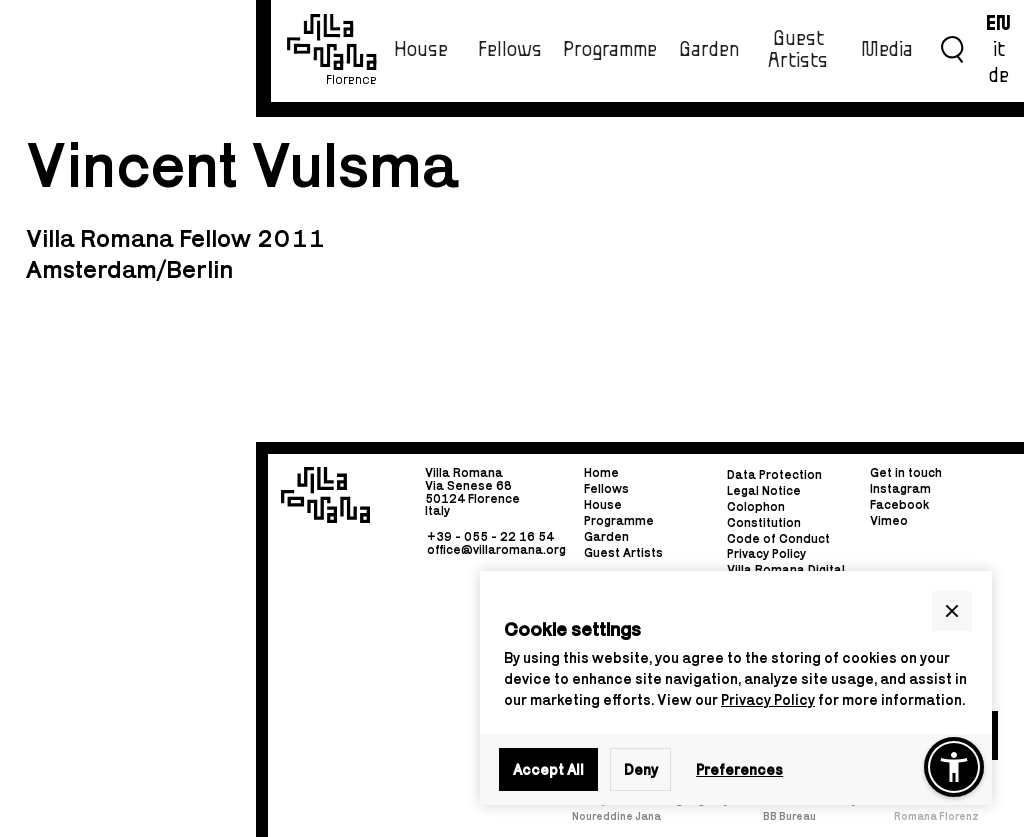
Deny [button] (641, 769)
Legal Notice (764, 490)
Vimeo (889, 520)
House (421, 50)
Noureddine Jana (616, 816)
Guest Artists (798, 49)
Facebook (899, 504)
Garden (709, 50)
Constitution (764, 522)
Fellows (510, 50)
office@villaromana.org (496, 549)
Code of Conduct (778, 538)
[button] (952, 611)
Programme (610, 50)
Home (601, 473)
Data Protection (774, 474)
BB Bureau (789, 816)
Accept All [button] (548, 769)
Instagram (900, 488)
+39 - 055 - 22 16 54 (490, 536)
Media (887, 50)
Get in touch (906, 473)
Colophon (756, 506)
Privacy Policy (768, 699)
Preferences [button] (739, 769)
